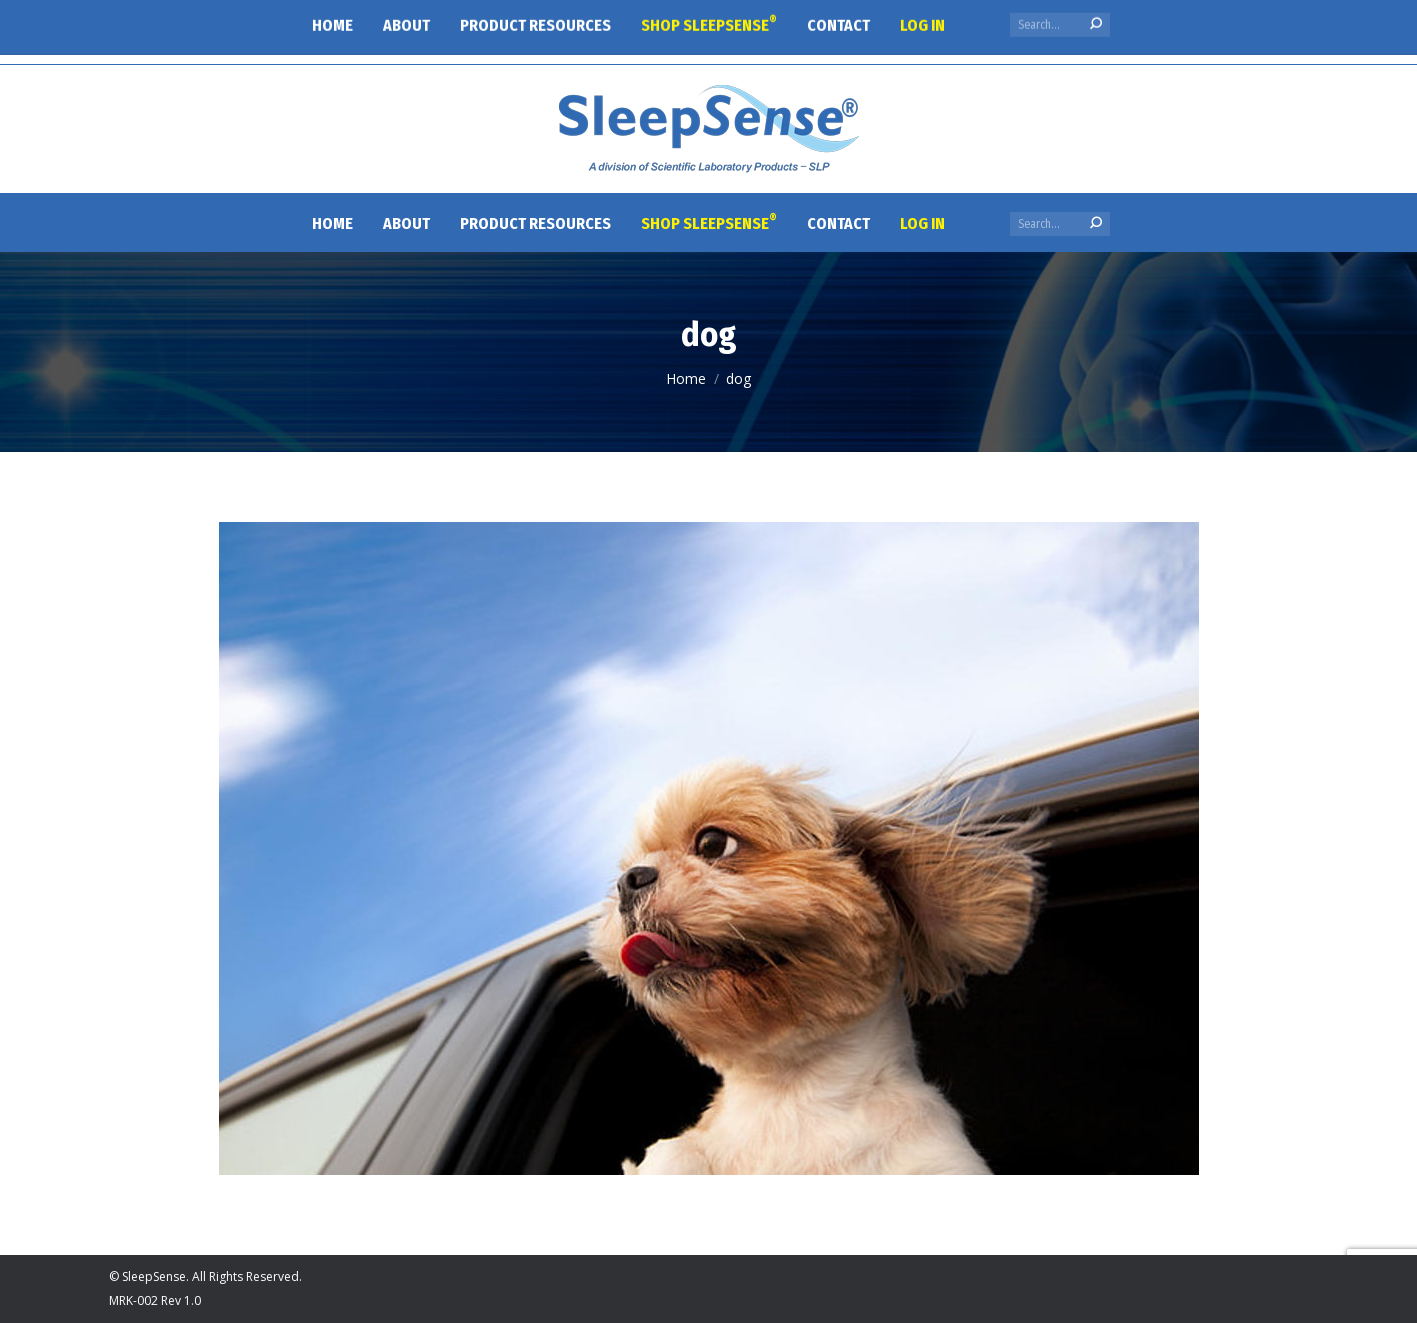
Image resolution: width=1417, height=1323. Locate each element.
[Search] (1060, 224)
